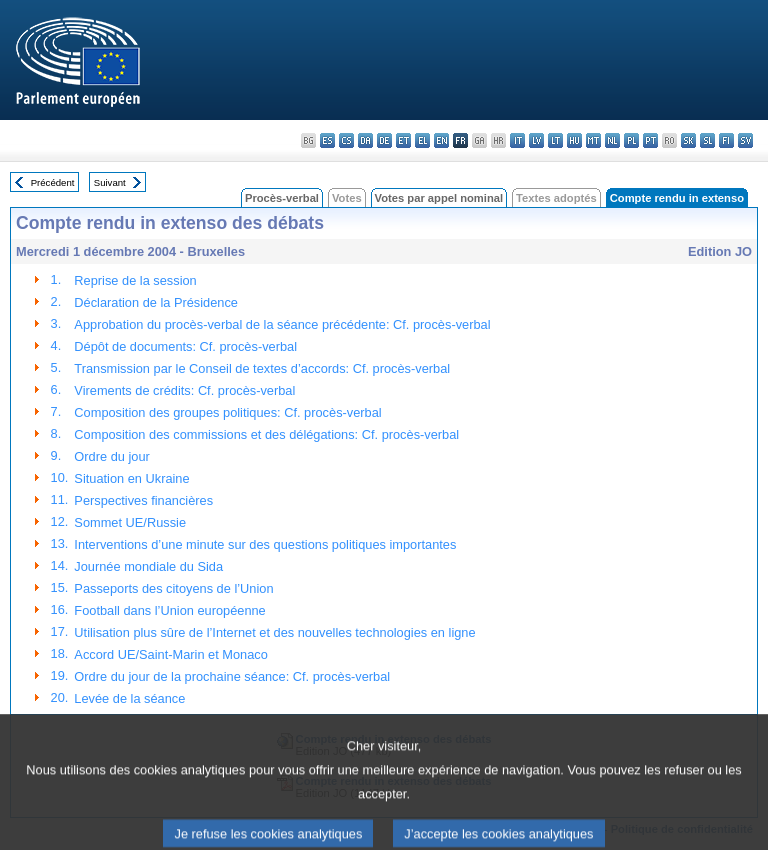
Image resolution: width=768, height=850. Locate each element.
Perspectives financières (143, 500)
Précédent (53, 182)
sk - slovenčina (688, 140)
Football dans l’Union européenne (169, 610)
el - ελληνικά (422, 140)
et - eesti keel (403, 140)
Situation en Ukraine (131, 478)
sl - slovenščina (707, 140)
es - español (327, 140)
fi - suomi (726, 140)
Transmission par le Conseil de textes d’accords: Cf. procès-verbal (262, 368)
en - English (441, 140)
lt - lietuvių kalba (555, 140)
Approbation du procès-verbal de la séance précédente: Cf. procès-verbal (282, 324)
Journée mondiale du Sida (148, 566)
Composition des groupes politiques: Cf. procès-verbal (227, 412)
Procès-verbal (282, 198)
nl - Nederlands (612, 140)
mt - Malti (593, 140)
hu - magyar (574, 140)
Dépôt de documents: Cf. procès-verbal (185, 346)
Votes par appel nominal (439, 198)
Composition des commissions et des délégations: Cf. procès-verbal (266, 434)
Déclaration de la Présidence (156, 302)
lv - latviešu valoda (536, 140)
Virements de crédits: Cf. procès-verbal (184, 390)
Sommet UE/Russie (130, 522)
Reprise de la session (135, 280)
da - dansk (365, 140)
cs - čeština (346, 140)
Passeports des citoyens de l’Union (173, 588)
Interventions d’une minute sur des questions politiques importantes (265, 544)
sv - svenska (745, 140)
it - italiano (517, 140)
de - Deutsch (384, 140)
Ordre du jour (111, 456)
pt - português (650, 140)
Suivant (110, 182)
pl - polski (631, 140)
